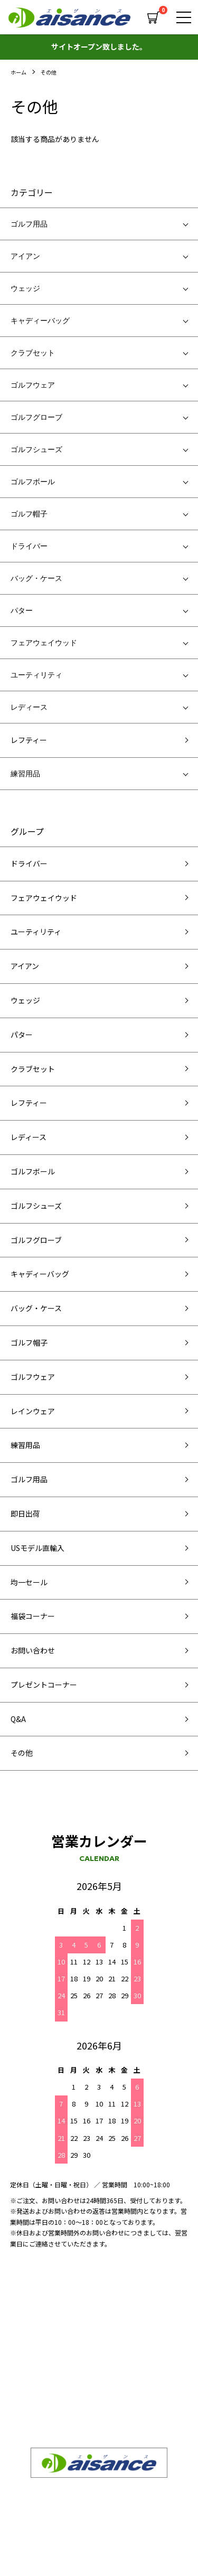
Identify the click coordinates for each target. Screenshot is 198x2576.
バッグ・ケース (36, 578)
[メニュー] (182, 17)
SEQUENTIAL (33, 2321)
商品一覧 (117, 2321)
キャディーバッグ (40, 320)
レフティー (29, 740)
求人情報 (117, 2367)
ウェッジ (25, 288)
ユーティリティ (36, 675)
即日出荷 (25, 1513)
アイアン (25, 256)
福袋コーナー (33, 1616)
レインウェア (33, 1411)
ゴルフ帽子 (29, 514)
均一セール (29, 1582)
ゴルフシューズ (36, 449)
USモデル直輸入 (37, 1548)
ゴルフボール (33, 481)
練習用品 (25, 773)
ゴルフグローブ (36, 417)
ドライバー (29, 546)
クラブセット (33, 353)
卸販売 (21, 2344)
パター (22, 610)
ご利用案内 (120, 2390)
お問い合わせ (33, 1650)
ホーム (18, 72)
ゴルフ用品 (29, 224)
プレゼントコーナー (44, 1684)
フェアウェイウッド (44, 642)
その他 (48, 72)
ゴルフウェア (33, 385)
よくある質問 (124, 2344)
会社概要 (25, 2367)
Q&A (18, 1719)
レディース (29, 707)
